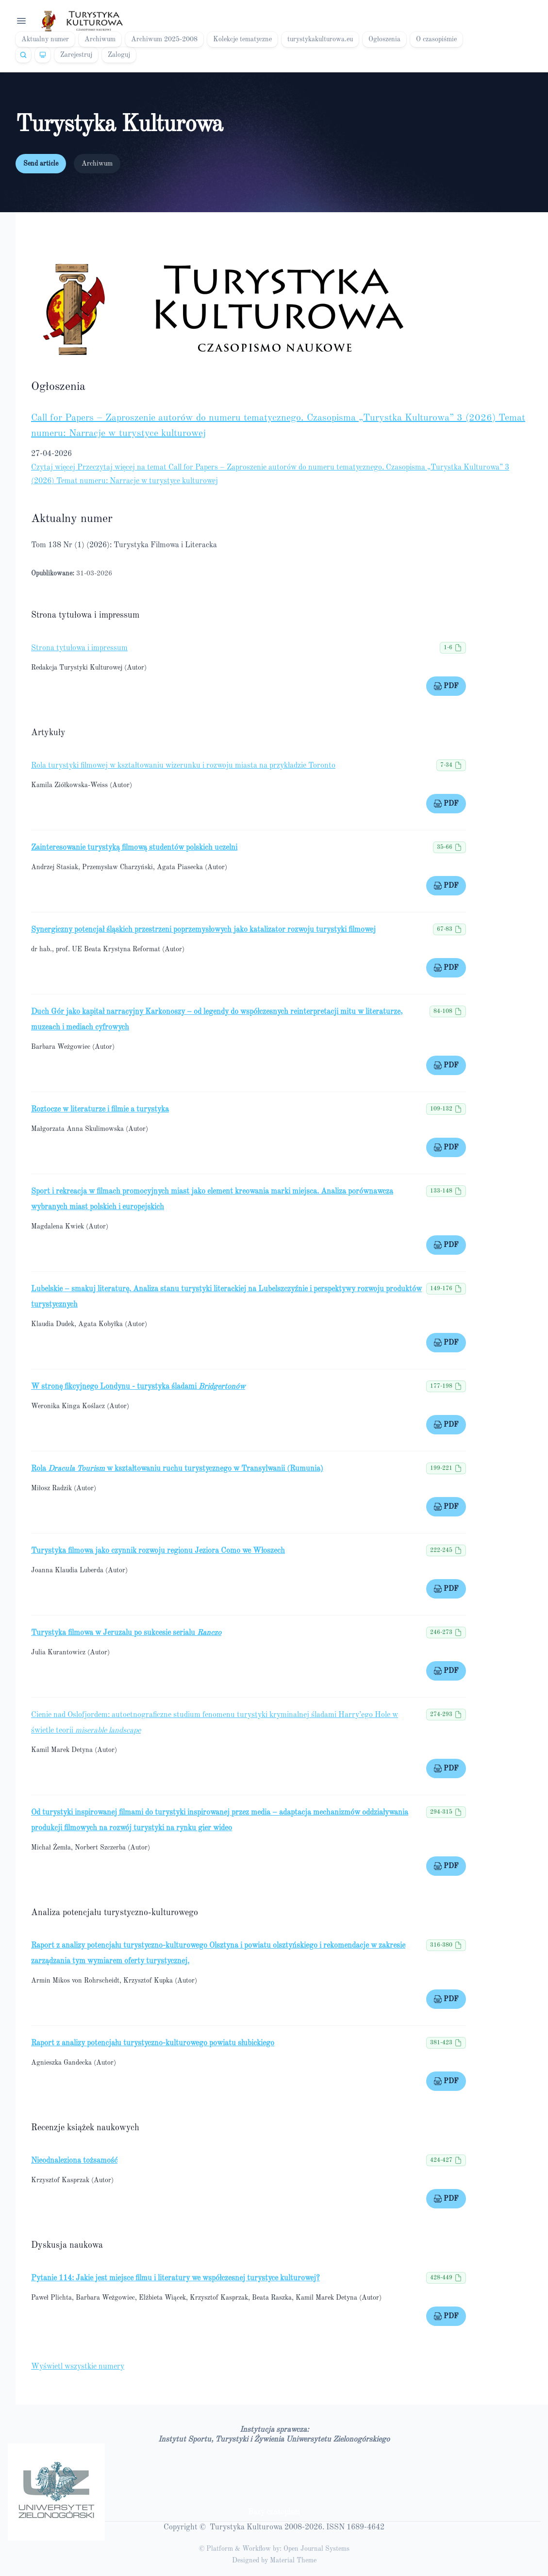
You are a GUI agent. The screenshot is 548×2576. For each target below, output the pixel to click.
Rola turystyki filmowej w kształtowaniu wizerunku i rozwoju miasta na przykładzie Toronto (183, 766)
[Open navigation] (21, 21)
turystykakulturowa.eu (320, 39)
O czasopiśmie (436, 39)
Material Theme (293, 2560)
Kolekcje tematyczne (242, 39)
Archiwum (100, 39)
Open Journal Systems (316, 2548)
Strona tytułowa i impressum (79, 648)
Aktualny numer (45, 39)
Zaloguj (119, 54)
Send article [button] (40, 163)
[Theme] (42, 55)
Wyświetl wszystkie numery (77, 2367)
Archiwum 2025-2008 (164, 39)
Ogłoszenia (384, 39)
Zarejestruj (76, 54)
